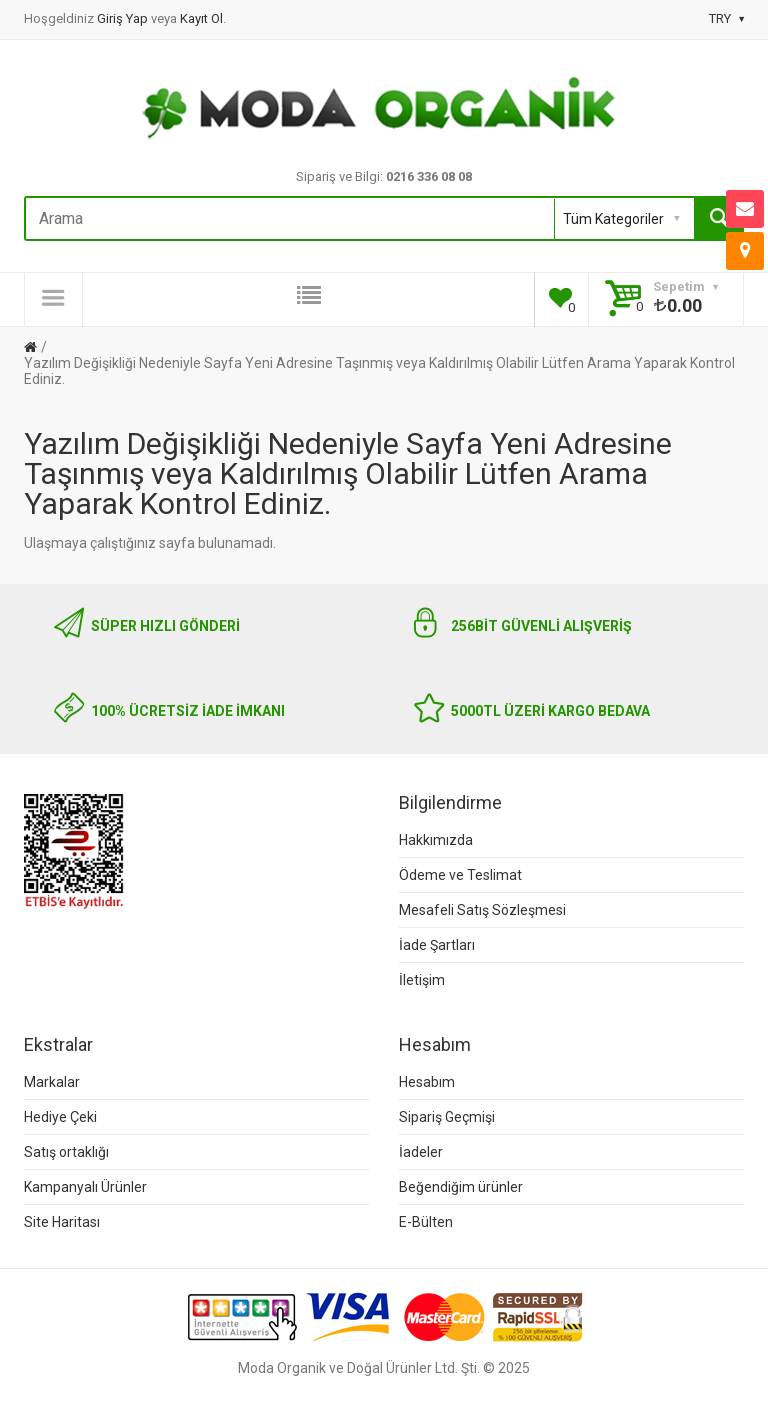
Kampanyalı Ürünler (85, 1187)
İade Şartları (437, 945)
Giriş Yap (124, 18)
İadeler (421, 1152)
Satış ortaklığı (66, 1152)
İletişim (422, 980)
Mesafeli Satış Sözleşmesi (482, 910)
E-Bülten (426, 1222)
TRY (726, 18)
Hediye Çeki (60, 1117)
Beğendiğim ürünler (461, 1187)
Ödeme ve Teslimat (460, 875)
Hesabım (427, 1082)
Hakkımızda (436, 840)
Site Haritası (62, 1222)
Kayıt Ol (201, 18)
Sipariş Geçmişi (447, 1117)
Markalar (52, 1082)
